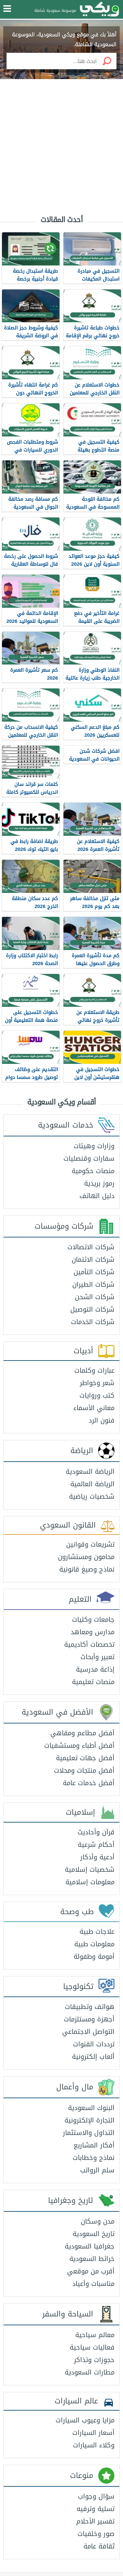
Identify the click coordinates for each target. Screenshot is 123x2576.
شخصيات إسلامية (89, 1869)
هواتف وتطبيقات (89, 2006)
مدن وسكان (97, 2221)
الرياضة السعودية (90, 1471)
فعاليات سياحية (92, 2347)
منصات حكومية (93, 1170)
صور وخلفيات (96, 2533)
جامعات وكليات (93, 1619)
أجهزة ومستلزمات (89, 2019)
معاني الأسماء (93, 1407)
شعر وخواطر (97, 1382)
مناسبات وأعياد (93, 2283)
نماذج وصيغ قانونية (86, 1569)
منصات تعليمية (93, 1681)
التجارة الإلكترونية (89, 2120)
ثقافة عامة (98, 2546)
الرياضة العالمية (92, 1484)
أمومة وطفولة (94, 1956)
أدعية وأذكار (97, 1857)
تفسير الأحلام (95, 2521)
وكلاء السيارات (93, 2445)
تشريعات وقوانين (90, 1544)
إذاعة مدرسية (95, 1669)
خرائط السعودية (91, 2258)
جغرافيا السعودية (89, 2246)
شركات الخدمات (92, 1321)
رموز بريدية (99, 1183)
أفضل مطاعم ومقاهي (82, 1733)
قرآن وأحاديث (96, 1832)
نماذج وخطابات (93, 2157)
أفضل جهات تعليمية (85, 1758)
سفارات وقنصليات (88, 1158)
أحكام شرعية (96, 1844)
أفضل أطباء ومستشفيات (79, 1745)
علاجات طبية (96, 1931)
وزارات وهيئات (94, 1146)
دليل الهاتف (96, 1195)
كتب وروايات (96, 1395)
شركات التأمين (94, 1272)
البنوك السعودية (91, 2107)
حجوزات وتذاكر (94, 2359)
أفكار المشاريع (94, 2145)
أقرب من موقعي (90, 2271)
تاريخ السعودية (93, 2233)
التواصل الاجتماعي (88, 2031)
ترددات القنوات (93, 2044)
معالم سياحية (94, 2334)
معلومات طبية (94, 1944)
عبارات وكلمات (94, 1370)
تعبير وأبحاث (97, 1656)
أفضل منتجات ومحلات (84, 1770)
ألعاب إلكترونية (93, 2056)
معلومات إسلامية (89, 1882)
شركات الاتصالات (90, 1247)
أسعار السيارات (93, 2432)
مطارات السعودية (89, 2372)
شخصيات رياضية (91, 1496)
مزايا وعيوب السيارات (85, 2420)
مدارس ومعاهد (92, 1631)
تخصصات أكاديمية (89, 1644)
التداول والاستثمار (88, 2132)
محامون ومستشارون (86, 1556)
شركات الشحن (94, 1296)
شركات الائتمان (93, 1259)
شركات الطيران (93, 1284)
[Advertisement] (61, 141)
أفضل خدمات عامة (88, 1782)
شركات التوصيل (92, 1309)
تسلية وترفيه (95, 2508)
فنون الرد (101, 1420)
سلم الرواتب (97, 2170)
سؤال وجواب (96, 2496)
